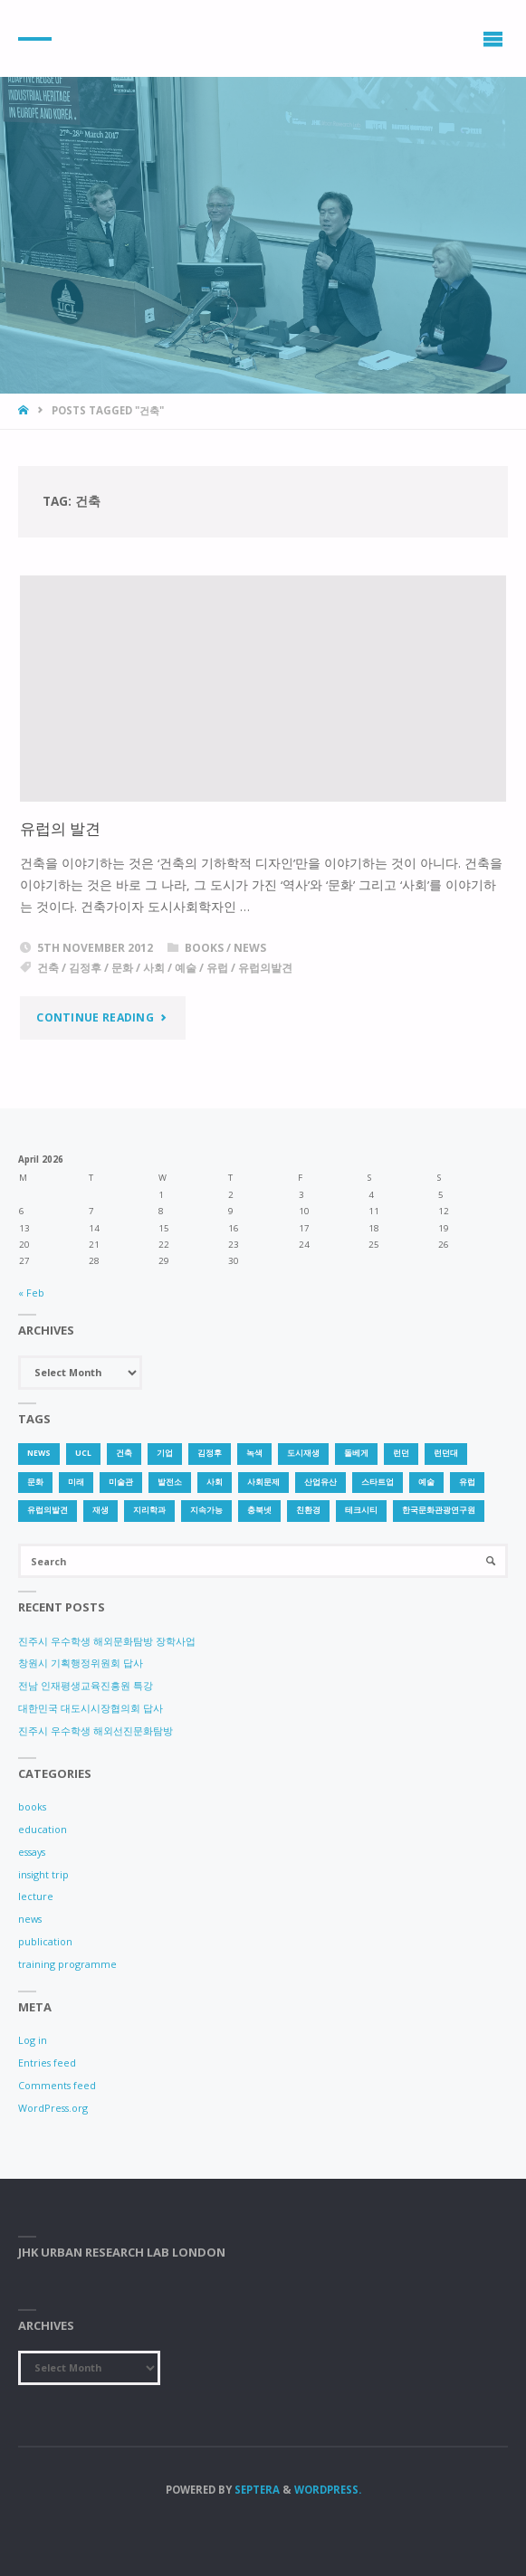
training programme (67, 1964)
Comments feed (57, 2085)
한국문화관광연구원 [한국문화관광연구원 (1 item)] (438, 1510)
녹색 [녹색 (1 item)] (254, 1453)
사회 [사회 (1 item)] (214, 1482)
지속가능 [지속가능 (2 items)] (206, 1510)
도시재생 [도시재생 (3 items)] (303, 1453)
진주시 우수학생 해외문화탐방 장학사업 (107, 1641)
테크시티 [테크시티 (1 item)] (361, 1510)
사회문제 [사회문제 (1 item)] (263, 1482)
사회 (154, 967)
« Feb (31, 1292)
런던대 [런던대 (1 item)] (446, 1453)
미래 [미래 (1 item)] (76, 1482)
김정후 (85, 967)
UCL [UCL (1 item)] (83, 1453)
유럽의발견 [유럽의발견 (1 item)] (47, 1510)
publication (45, 1941)
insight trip (43, 1874)
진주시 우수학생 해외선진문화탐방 (95, 1730)
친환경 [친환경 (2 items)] (308, 1510)
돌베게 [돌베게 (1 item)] (356, 1453)
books (204, 947)
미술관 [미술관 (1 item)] (121, 1482)
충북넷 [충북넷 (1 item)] (259, 1510)
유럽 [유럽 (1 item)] (467, 1482)
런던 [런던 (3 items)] (401, 1453)
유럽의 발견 (60, 828)
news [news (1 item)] (39, 1453)
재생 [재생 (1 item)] (100, 1510)
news (250, 947)
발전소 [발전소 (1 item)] (170, 1482)
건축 (48, 967)
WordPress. (327, 2489)
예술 (185, 967)
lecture (35, 1896)
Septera (256, 2489)
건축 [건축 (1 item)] (124, 1453)
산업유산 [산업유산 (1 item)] (320, 1482)
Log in (32, 2040)
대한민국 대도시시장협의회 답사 (90, 1708)
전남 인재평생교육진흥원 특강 (85, 1685)
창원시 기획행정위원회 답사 (80, 1662)
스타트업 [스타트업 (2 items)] (377, 1482)
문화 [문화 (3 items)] (35, 1482)
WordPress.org (53, 2108)
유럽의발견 (265, 967)
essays (31, 1851)
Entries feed (47, 2062)
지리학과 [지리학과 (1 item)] (149, 1510)
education (42, 1829)
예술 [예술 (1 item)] (426, 1482)
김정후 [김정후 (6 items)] (209, 1453)
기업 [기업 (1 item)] (165, 1453)
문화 (122, 967)
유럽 (217, 967)
